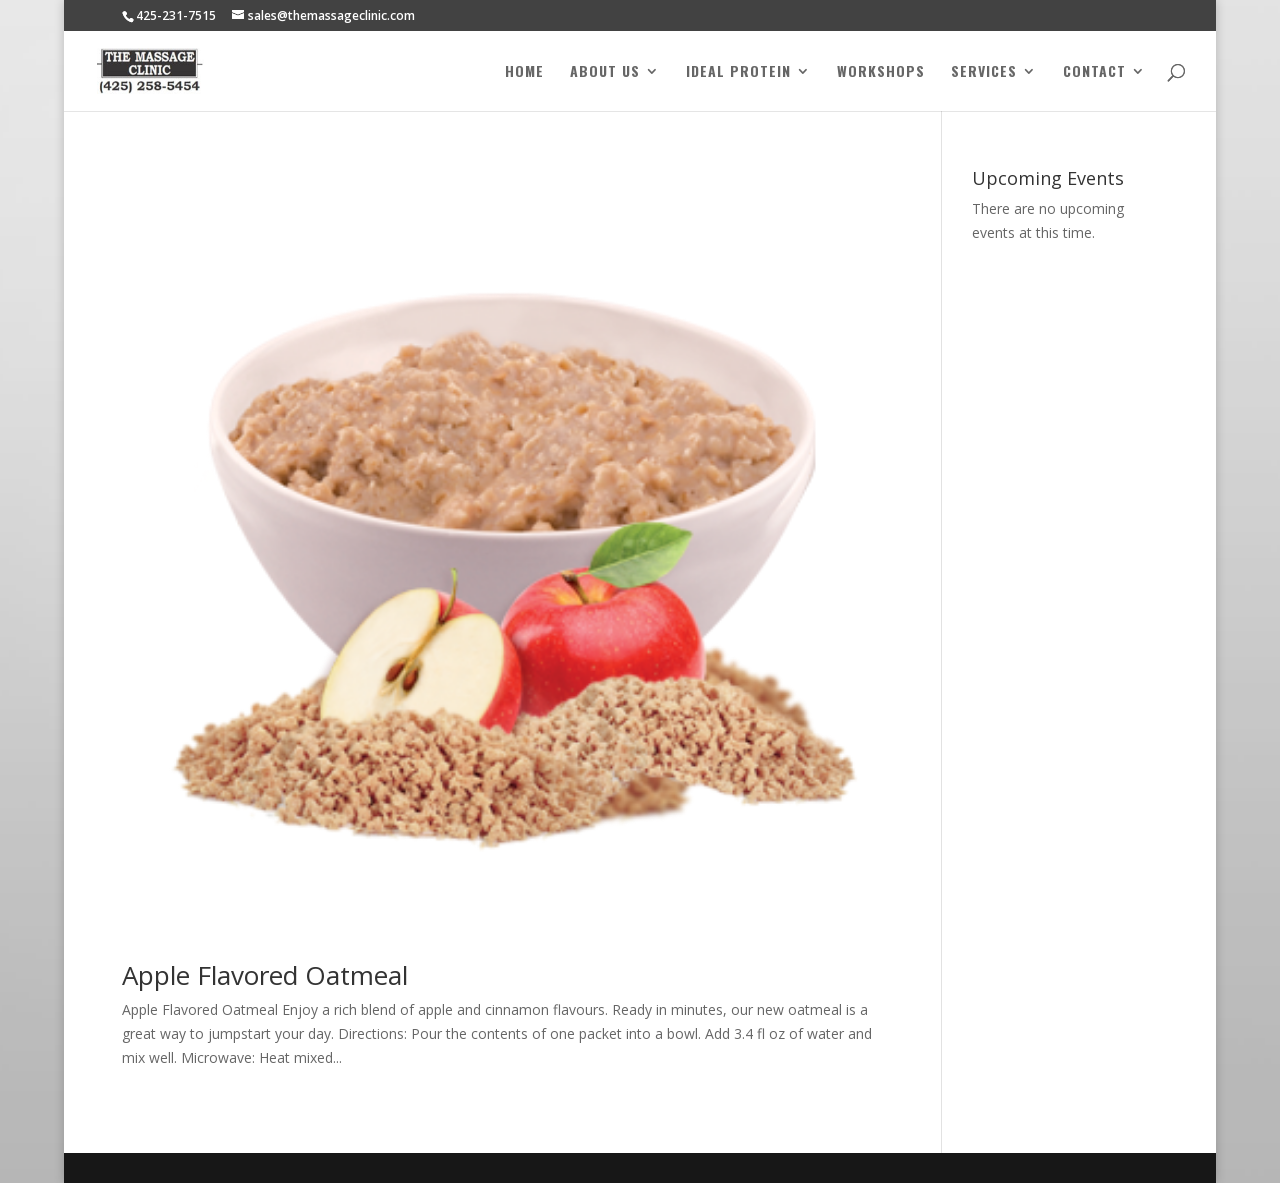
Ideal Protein (738, 72)
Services (984, 72)
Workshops (881, 72)
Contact (1094, 72)
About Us (605, 72)
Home (524, 72)
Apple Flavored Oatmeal (265, 975)
